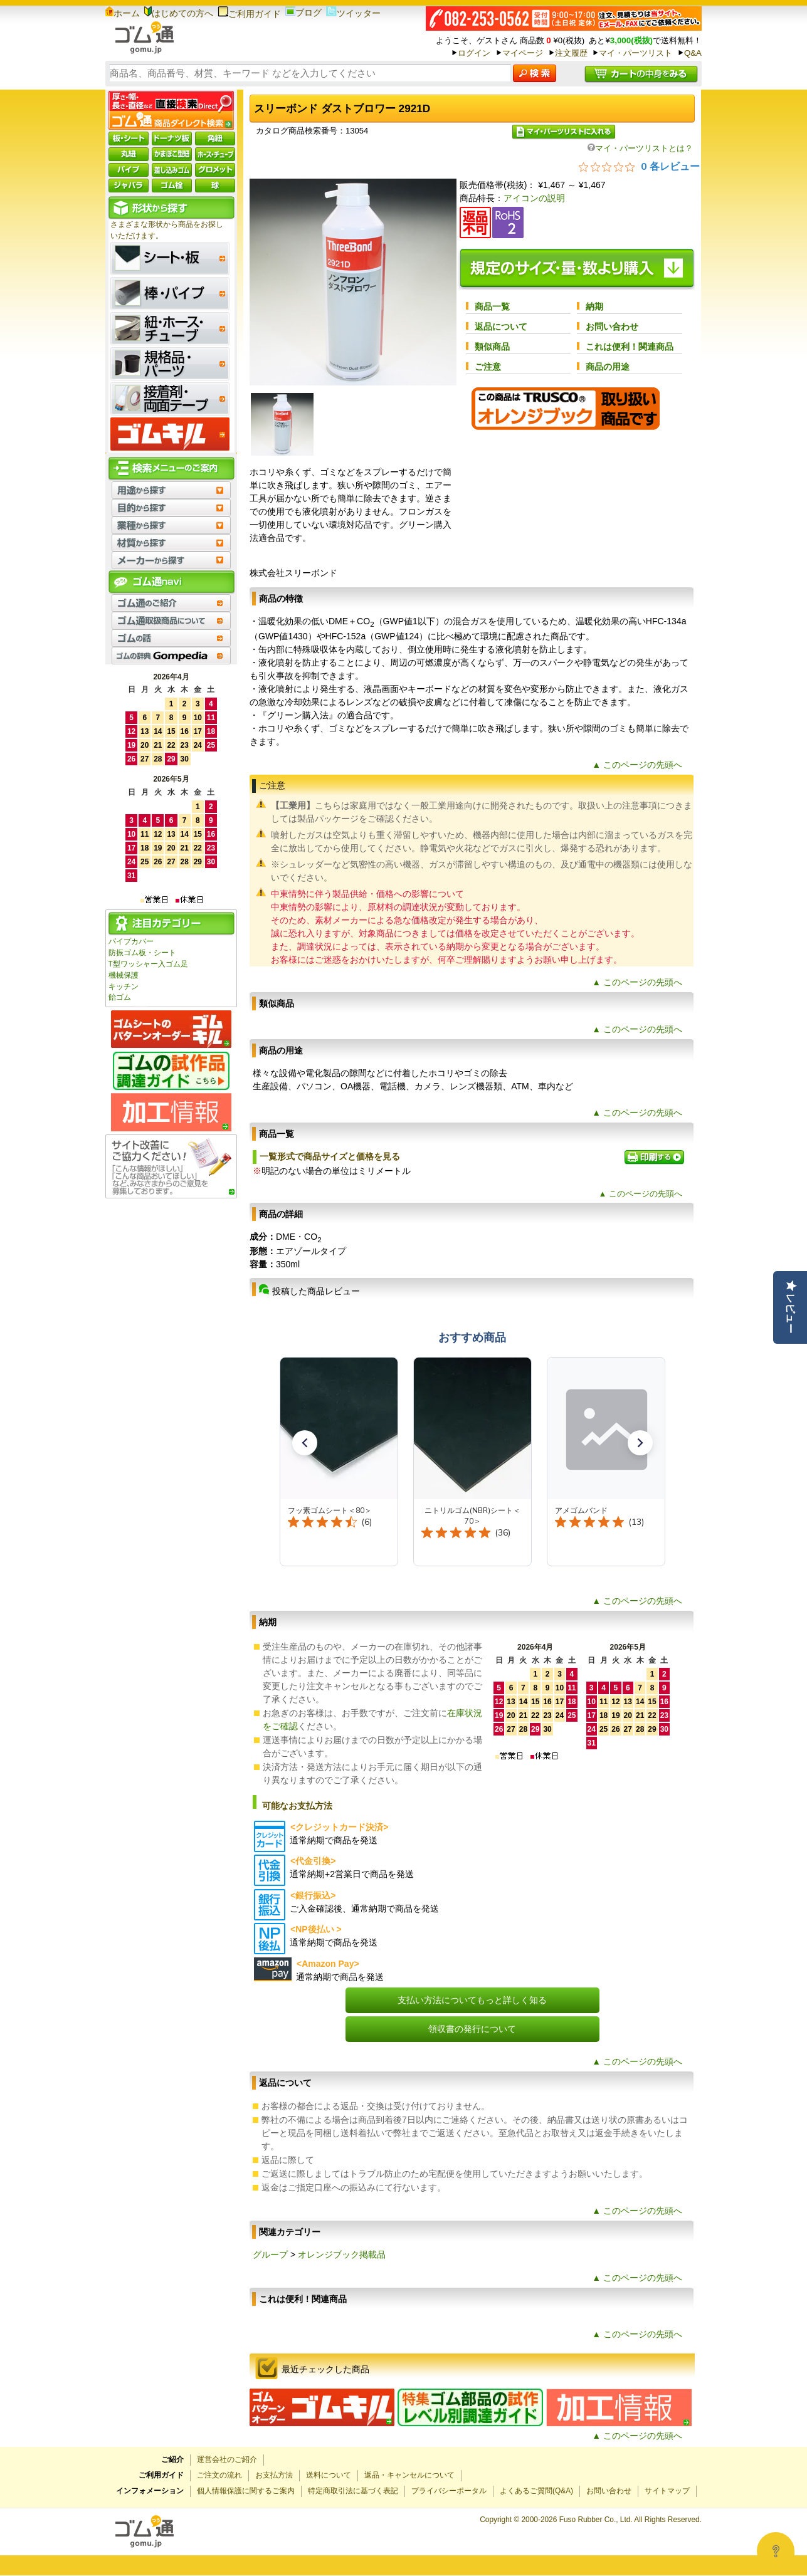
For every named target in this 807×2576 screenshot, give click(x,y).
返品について (501, 327)
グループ (270, 2254)
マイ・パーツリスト (635, 53)
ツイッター (353, 13)
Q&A (693, 53)
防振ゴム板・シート (142, 952)
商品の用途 (608, 367)
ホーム (122, 13)
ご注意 (488, 367)
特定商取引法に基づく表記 (353, 2490)
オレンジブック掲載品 (342, 2254)
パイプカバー (131, 941)
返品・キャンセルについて (409, 2475)
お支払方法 (274, 2475)
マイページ (522, 53)
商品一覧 (492, 306)
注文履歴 (571, 53)
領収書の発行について (472, 2029)
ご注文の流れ (219, 2475)
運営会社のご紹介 (227, 2459)
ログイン (474, 53)
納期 (594, 306)
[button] (304, 1442)
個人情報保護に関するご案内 (246, 2490)
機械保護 (123, 975)
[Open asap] (775, 2551)
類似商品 (492, 347)
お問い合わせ (612, 327)
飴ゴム (119, 997)
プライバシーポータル (449, 2490)
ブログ (303, 13)
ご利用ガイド (249, 14)
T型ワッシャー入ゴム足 (148, 964)
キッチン (123, 986)
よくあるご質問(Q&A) (536, 2490)
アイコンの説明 (534, 198)
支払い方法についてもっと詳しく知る (472, 2000)
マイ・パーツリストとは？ (640, 148)
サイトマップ (667, 2490)
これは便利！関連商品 (629, 347)
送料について (328, 2475)
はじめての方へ (178, 13)
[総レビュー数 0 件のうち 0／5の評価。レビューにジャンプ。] (639, 166)
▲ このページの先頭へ (637, 765)
